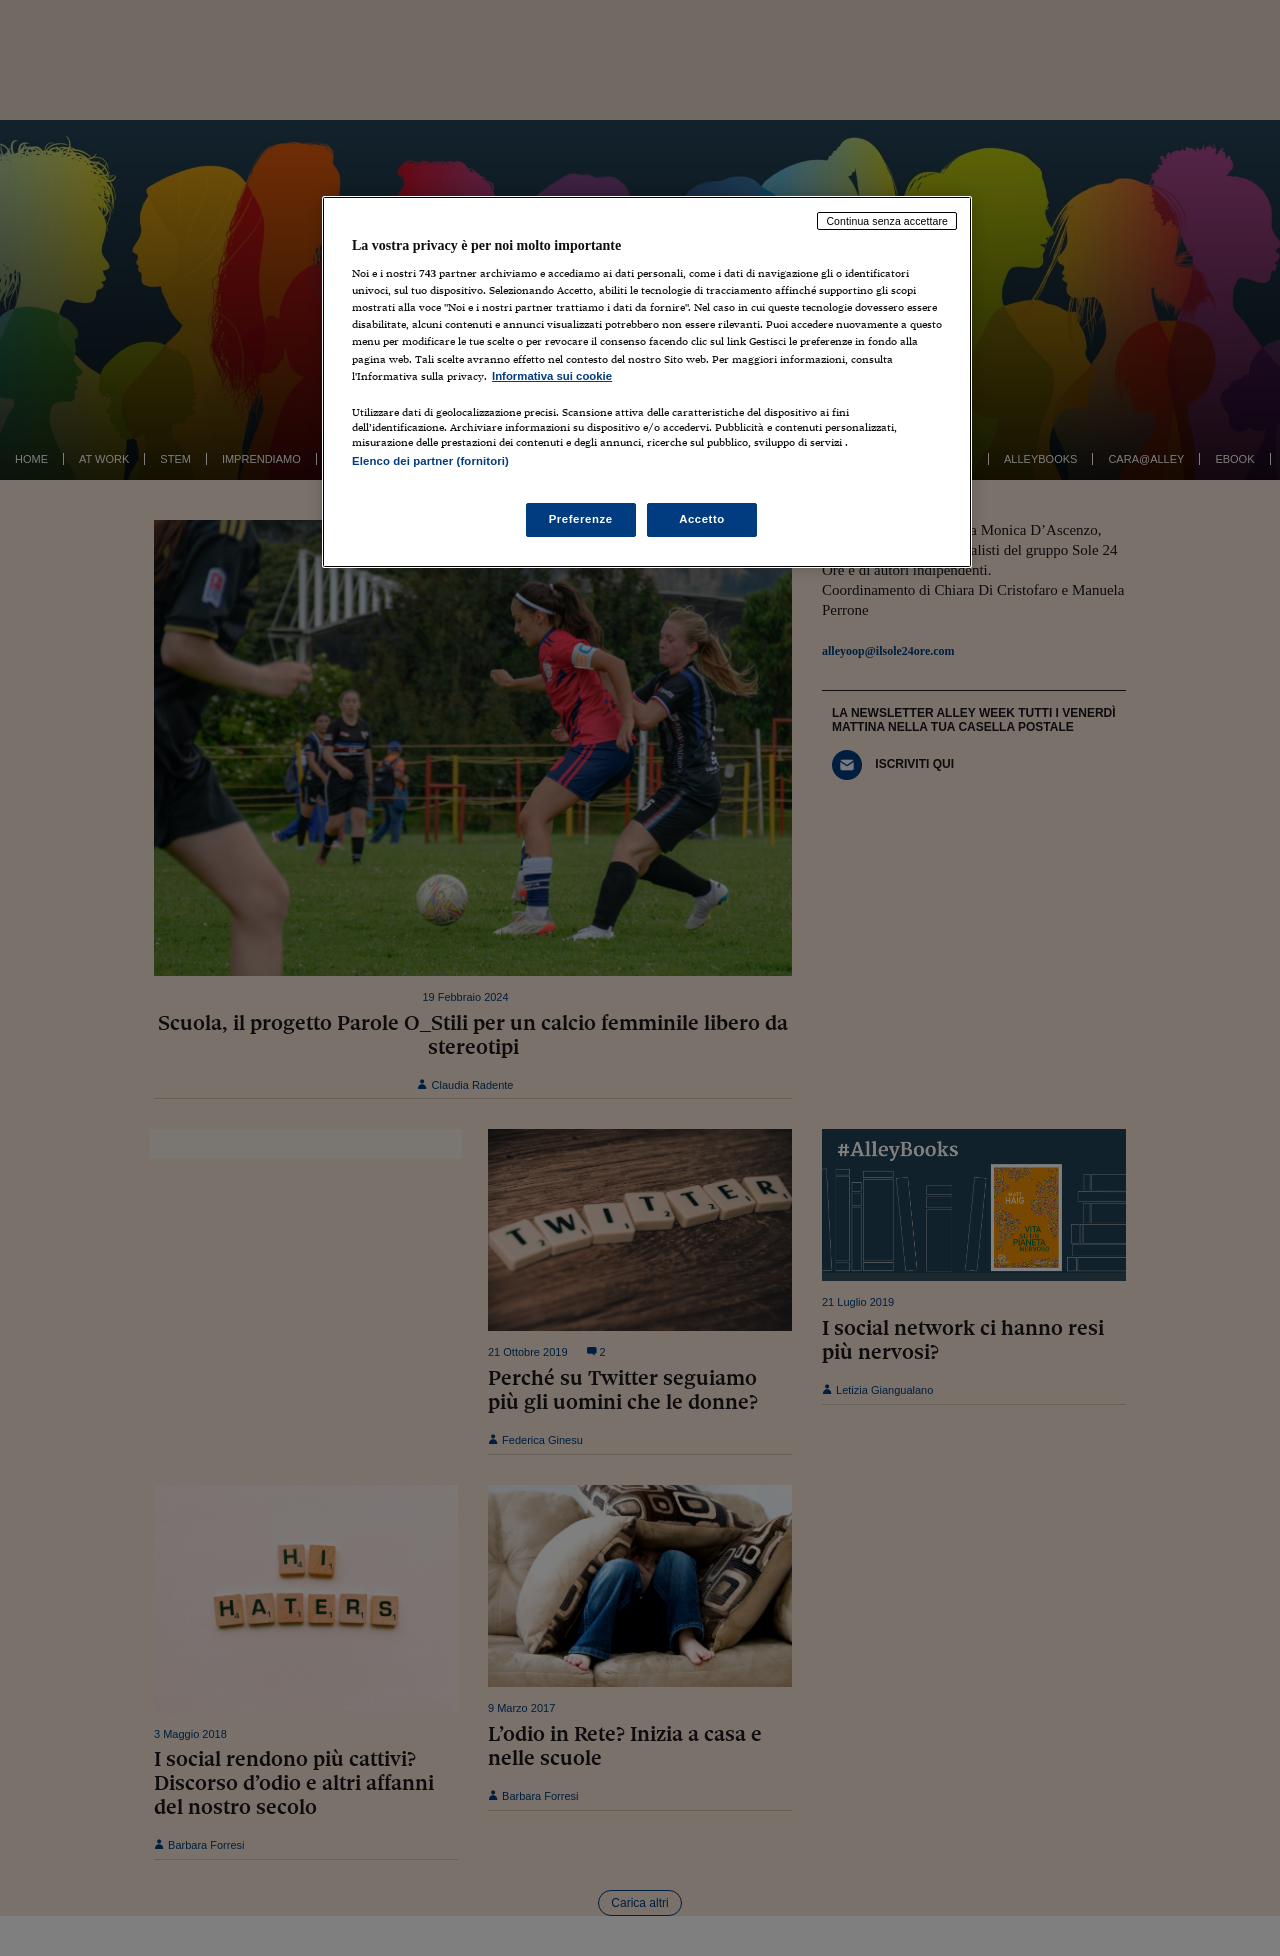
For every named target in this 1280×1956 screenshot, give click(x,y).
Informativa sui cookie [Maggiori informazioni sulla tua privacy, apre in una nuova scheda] (552, 376)
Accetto (702, 519)
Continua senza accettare (887, 221)
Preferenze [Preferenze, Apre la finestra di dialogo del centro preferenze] (581, 519)
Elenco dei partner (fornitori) (430, 461)
